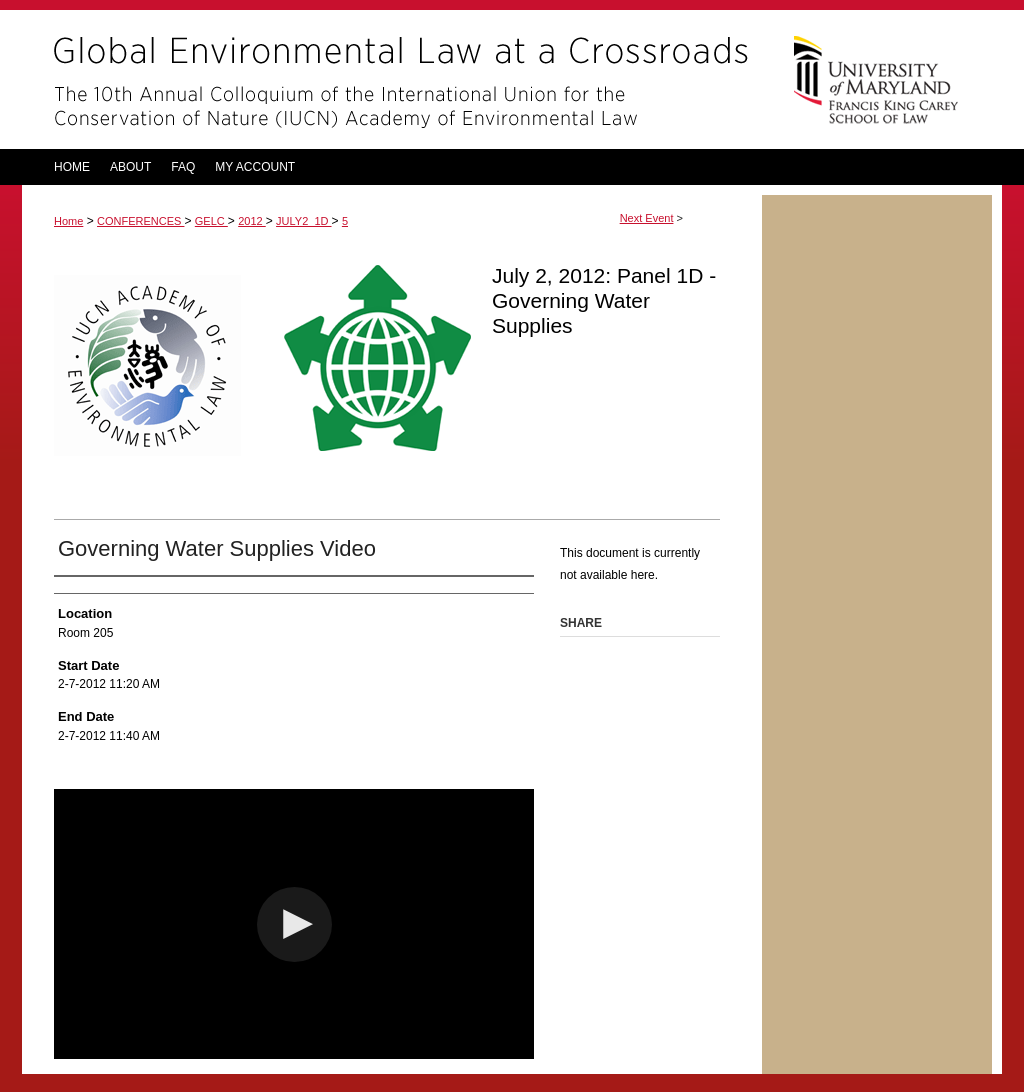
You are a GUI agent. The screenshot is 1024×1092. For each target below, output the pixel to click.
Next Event (647, 218)
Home (68, 221)
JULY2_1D (303, 221)
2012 (252, 221)
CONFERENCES (140, 221)
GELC (211, 221)
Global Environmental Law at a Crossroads (392, 79)
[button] (294, 924)
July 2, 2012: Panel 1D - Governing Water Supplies (604, 300)
